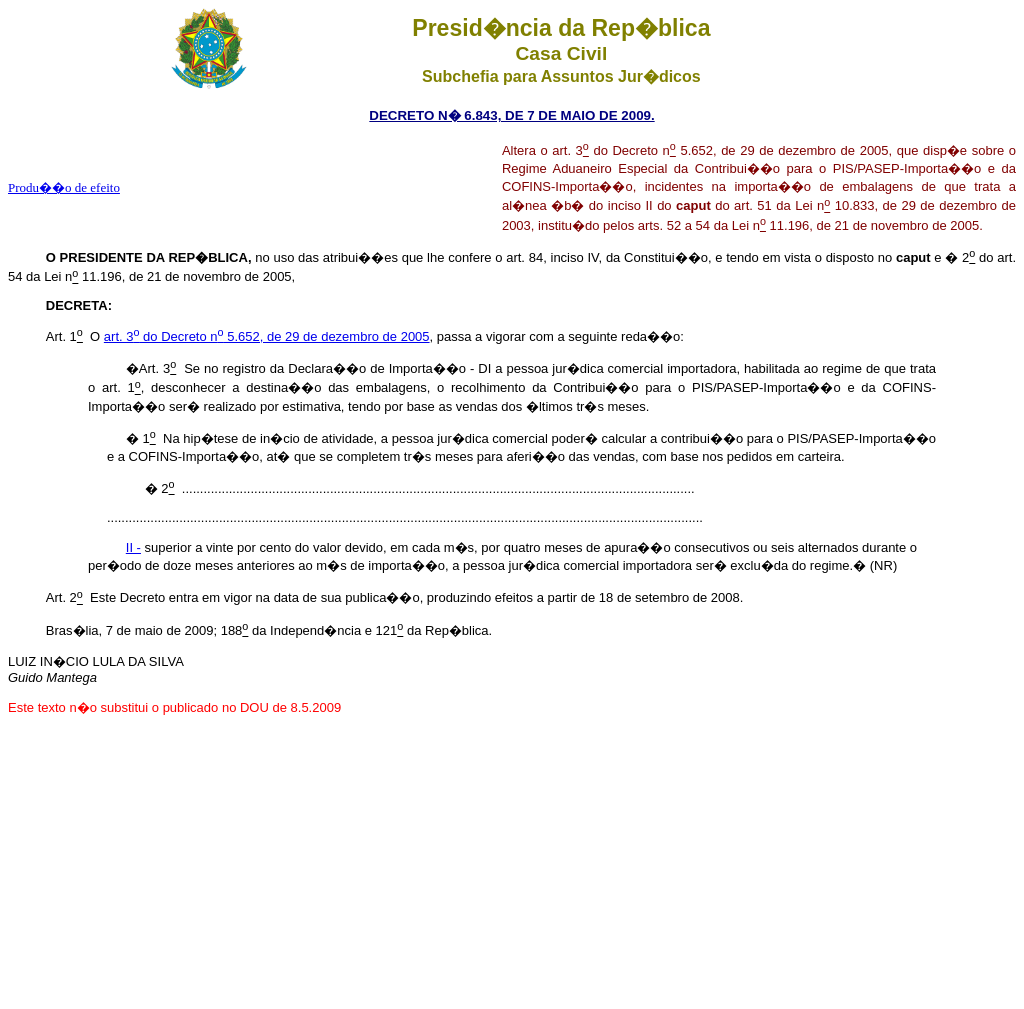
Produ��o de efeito (64, 187)
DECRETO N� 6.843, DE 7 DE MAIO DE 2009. (511, 115)
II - (133, 547)
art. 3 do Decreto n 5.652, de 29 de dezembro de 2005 (267, 336)
